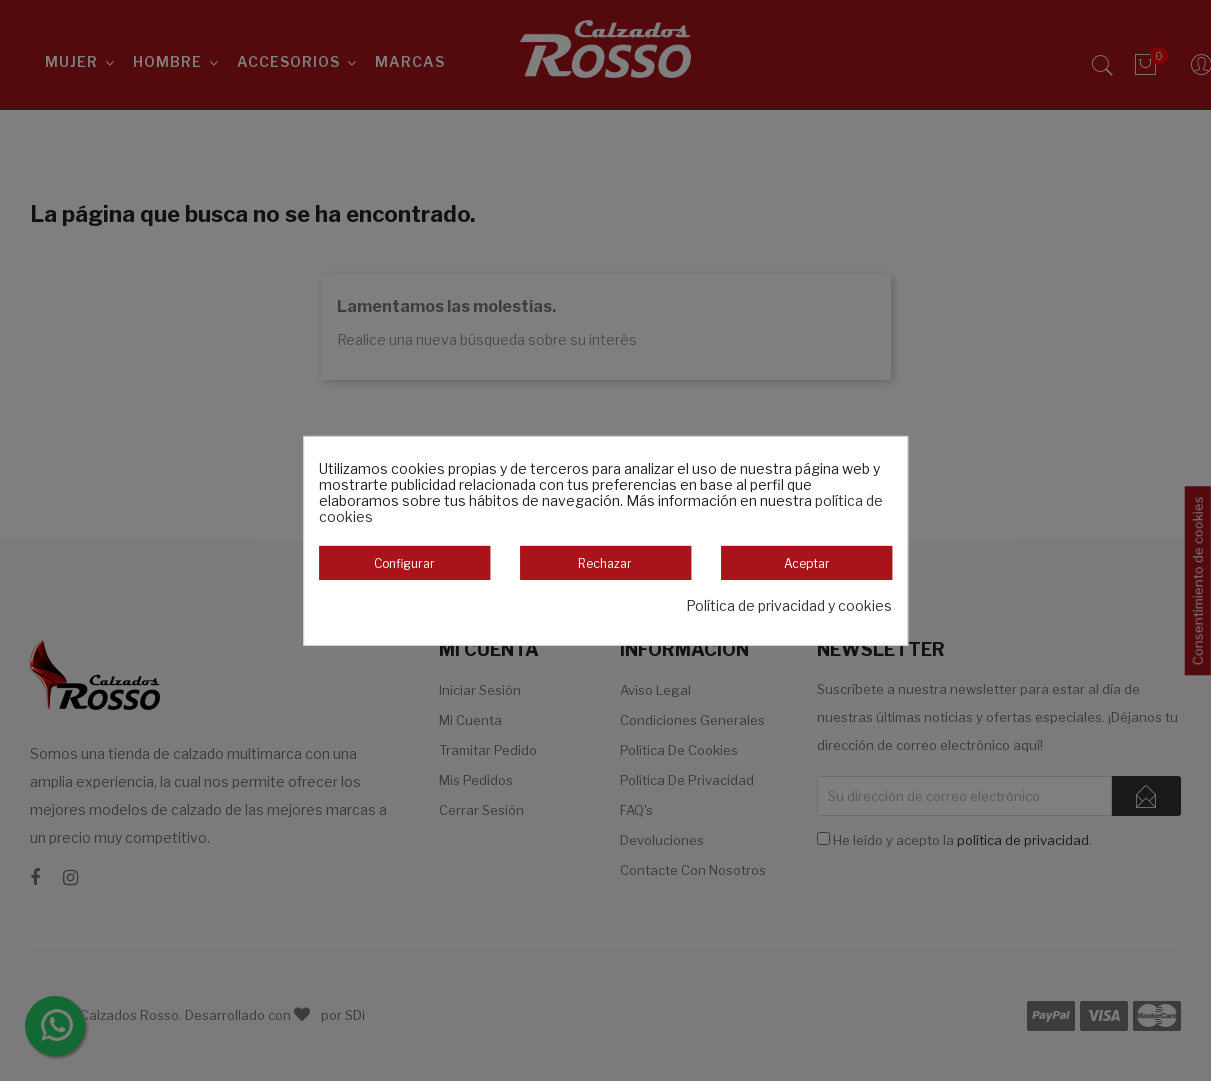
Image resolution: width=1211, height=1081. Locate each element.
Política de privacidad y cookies (789, 606)
